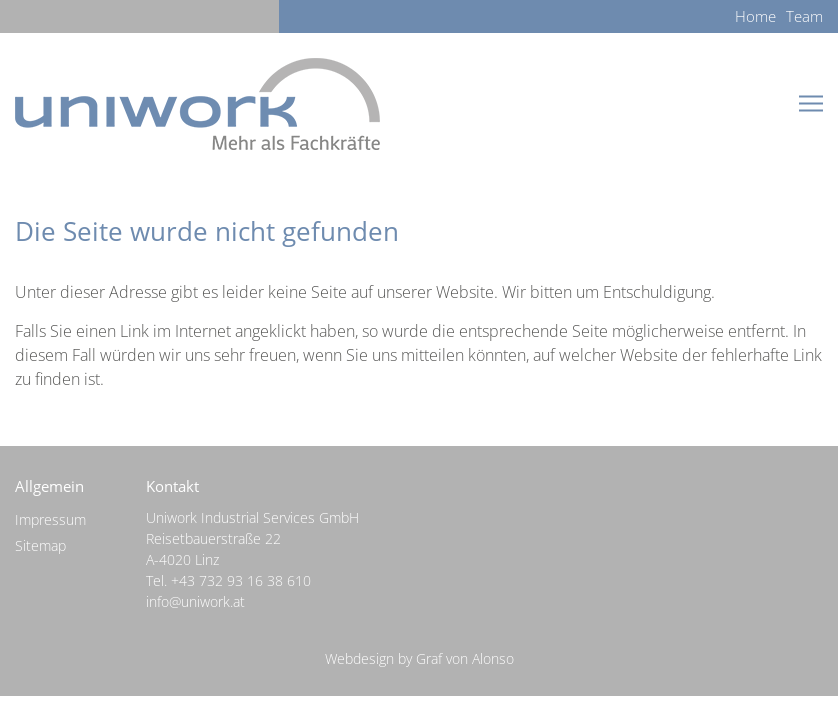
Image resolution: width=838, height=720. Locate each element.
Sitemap (40, 545)
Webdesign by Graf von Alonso (419, 658)
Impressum (50, 519)
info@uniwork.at (195, 601)
